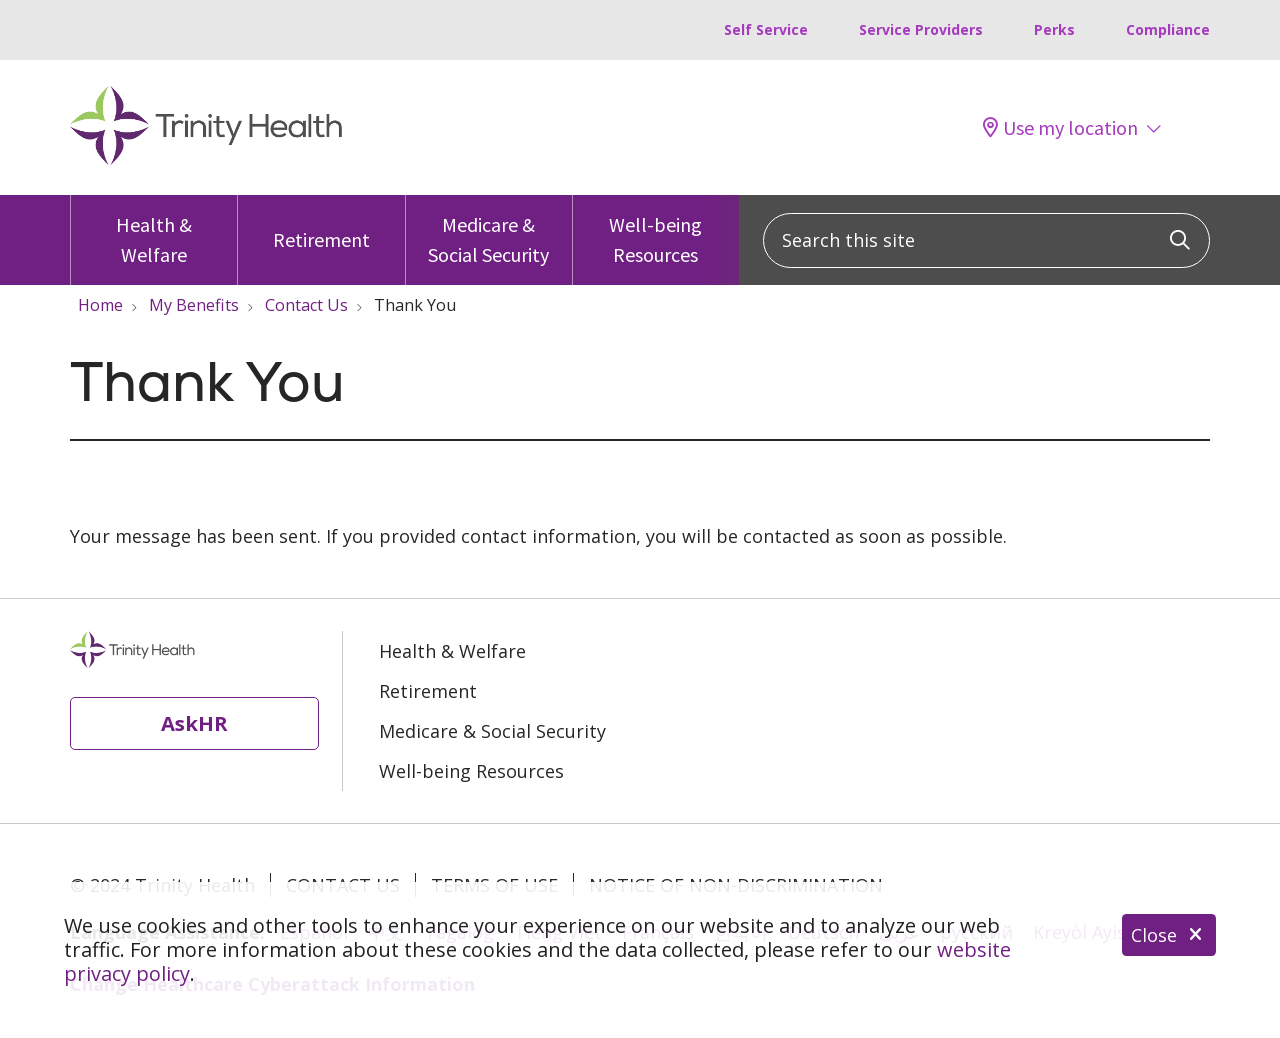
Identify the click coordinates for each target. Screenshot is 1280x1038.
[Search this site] (986, 240)
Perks (1054, 29)
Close (1169, 935)
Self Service (766, 29)
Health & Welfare (154, 231)
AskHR (194, 723)
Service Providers (921, 29)
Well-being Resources (656, 231)
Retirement (321, 223)
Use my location (1060, 128)
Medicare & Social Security (489, 231)
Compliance (1168, 29)
